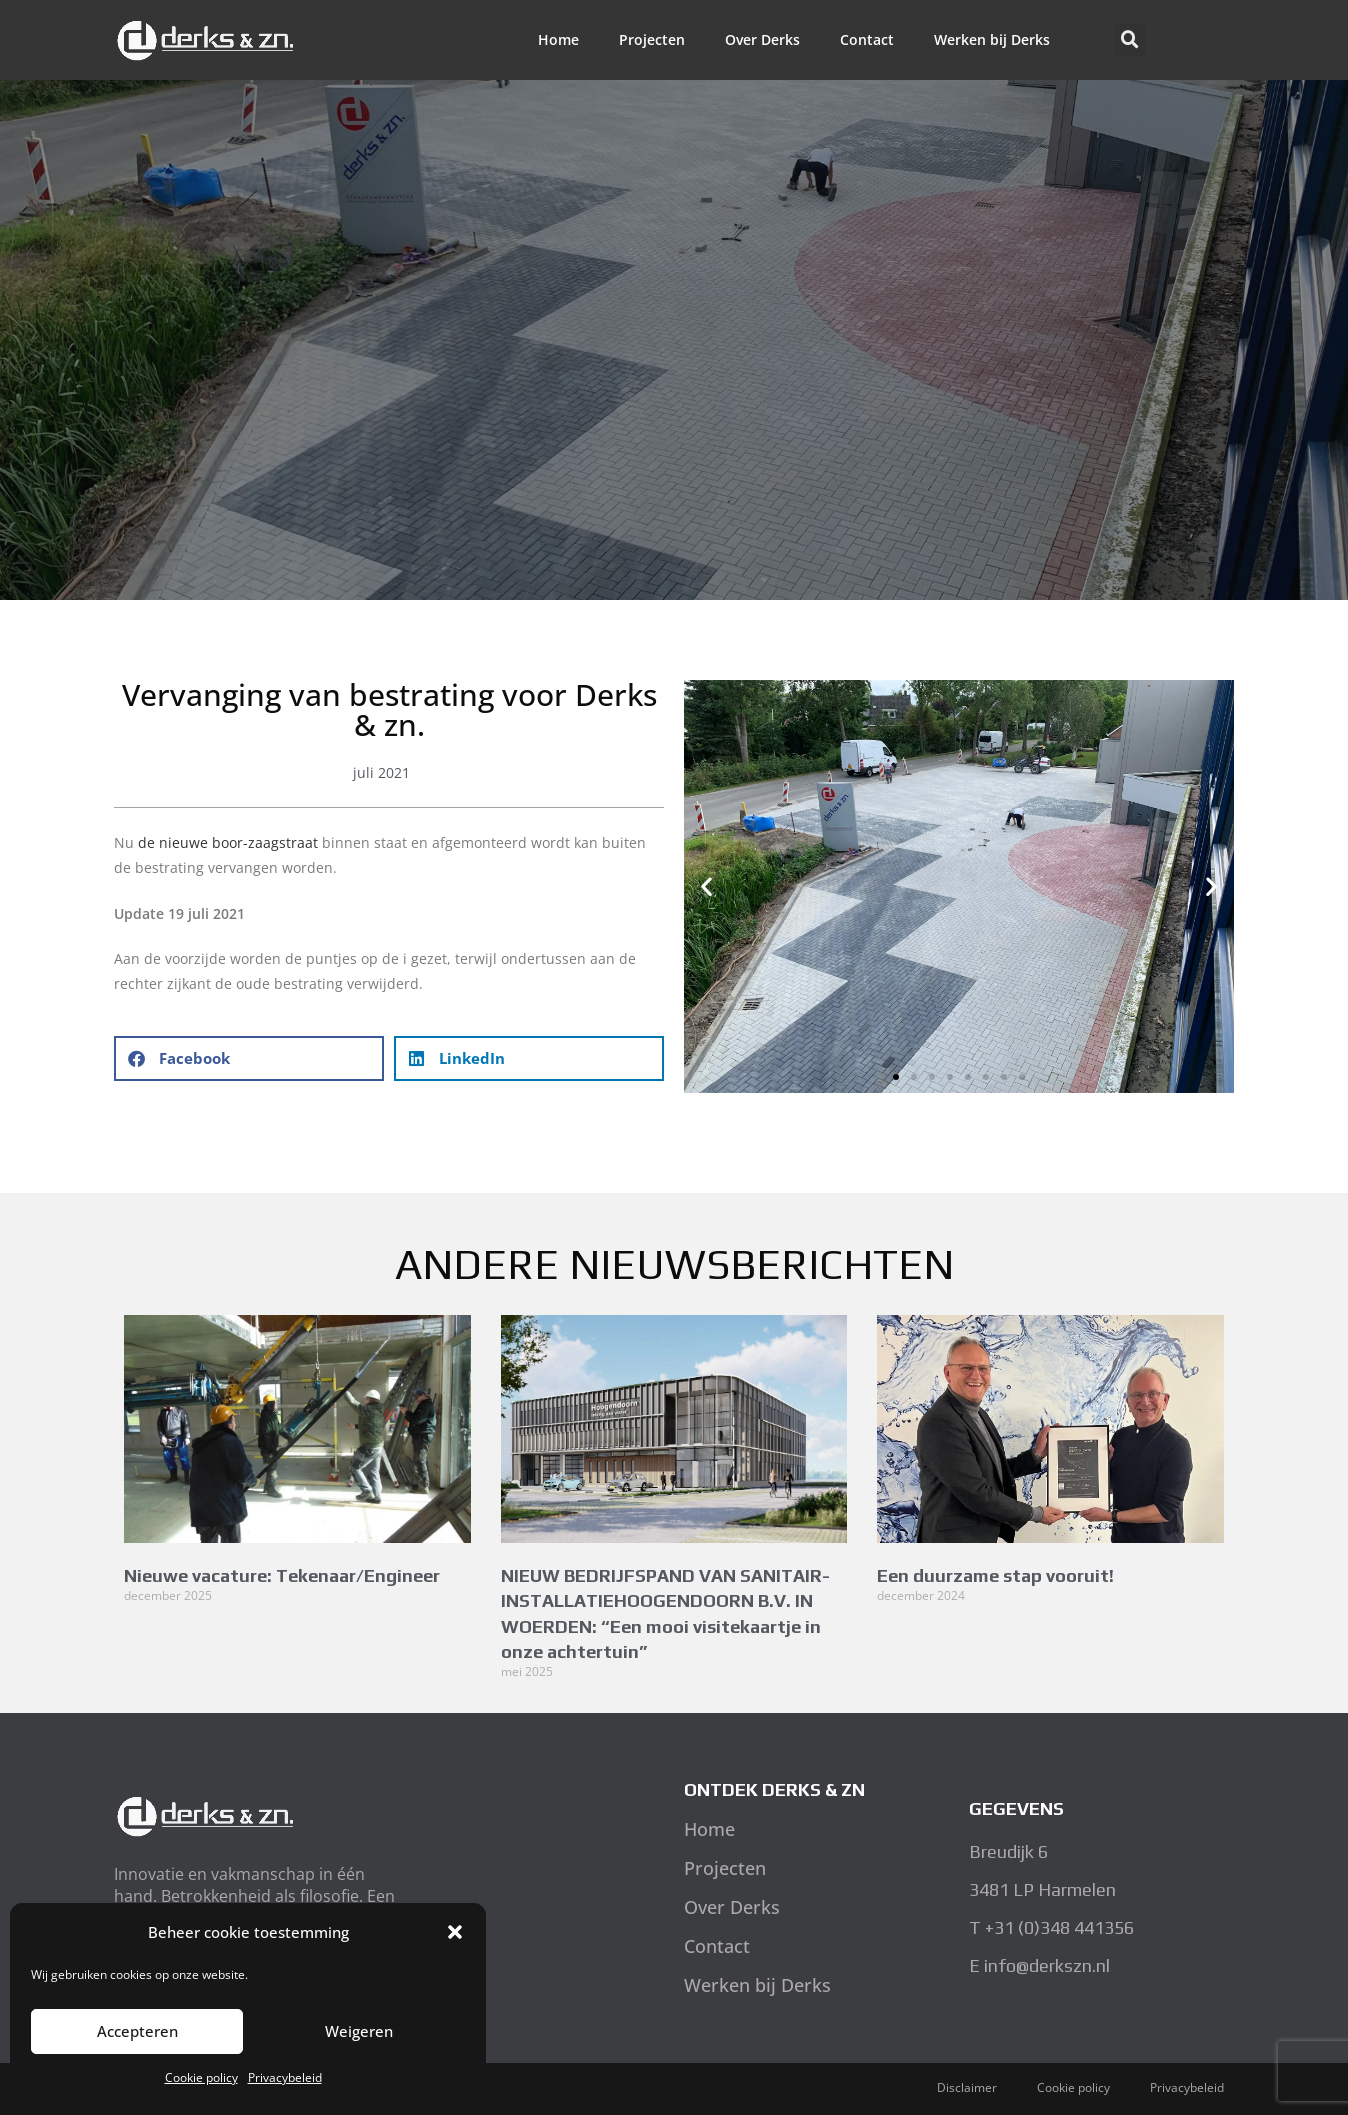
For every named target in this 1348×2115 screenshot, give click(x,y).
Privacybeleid (285, 2077)
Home (558, 39)
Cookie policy (201, 2077)
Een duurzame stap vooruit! (995, 1575)
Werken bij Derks (992, 39)
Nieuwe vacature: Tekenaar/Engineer (282, 1575)
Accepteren (137, 2031)
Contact (867, 39)
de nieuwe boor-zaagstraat (228, 842)
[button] (455, 1932)
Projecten (652, 39)
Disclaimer (967, 2087)
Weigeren (359, 2031)
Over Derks (762, 39)
